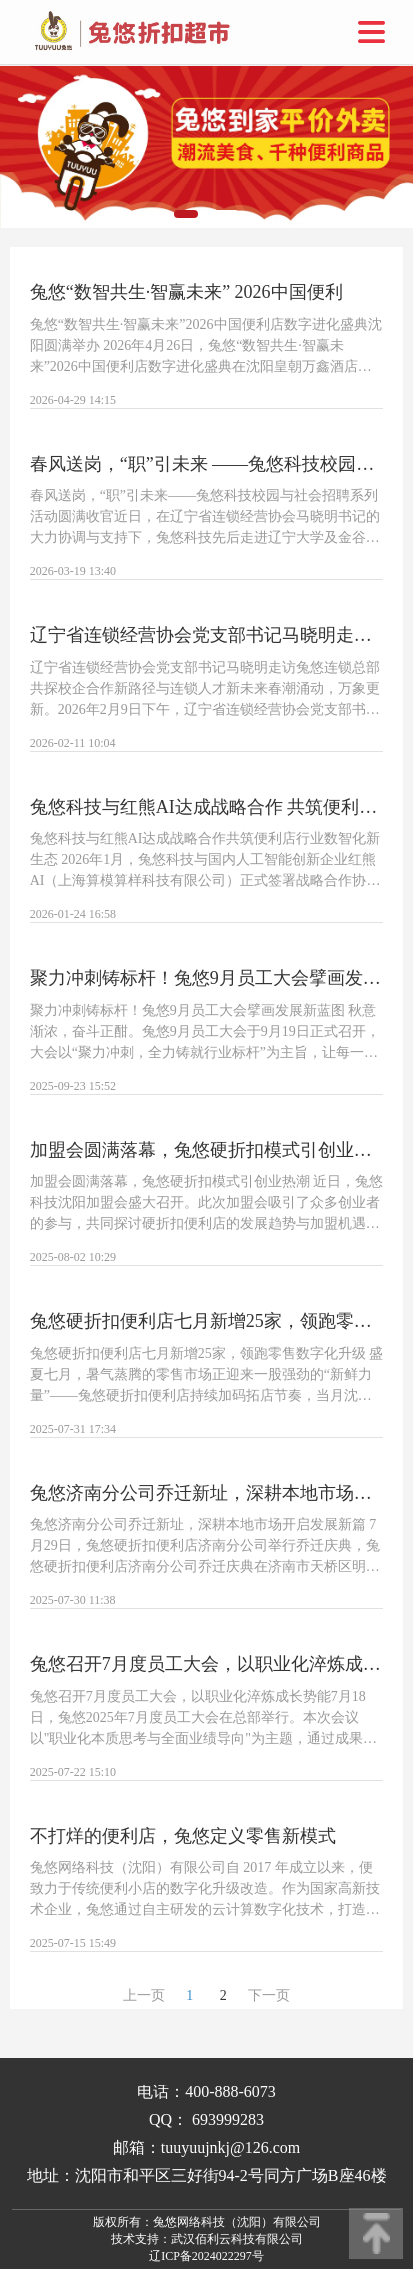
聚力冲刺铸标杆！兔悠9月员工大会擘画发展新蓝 (207, 978)
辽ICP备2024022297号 (206, 2256)
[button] (186, 214)
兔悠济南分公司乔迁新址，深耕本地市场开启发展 (207, 1493)
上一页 (144, 1995)
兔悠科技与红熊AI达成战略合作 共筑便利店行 (207, 807)
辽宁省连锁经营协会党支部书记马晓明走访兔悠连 (207, 635)
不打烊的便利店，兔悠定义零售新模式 (183, 1836)
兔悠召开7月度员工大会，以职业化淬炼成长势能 (207, 1664)
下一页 (269, 1995)
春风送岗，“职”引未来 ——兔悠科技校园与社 (207, 464)
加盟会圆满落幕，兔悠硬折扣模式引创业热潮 (207, 1150)
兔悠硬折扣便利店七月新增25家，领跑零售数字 (207, 1321)
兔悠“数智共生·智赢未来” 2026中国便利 (186, 292)
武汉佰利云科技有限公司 (237, 2239)
